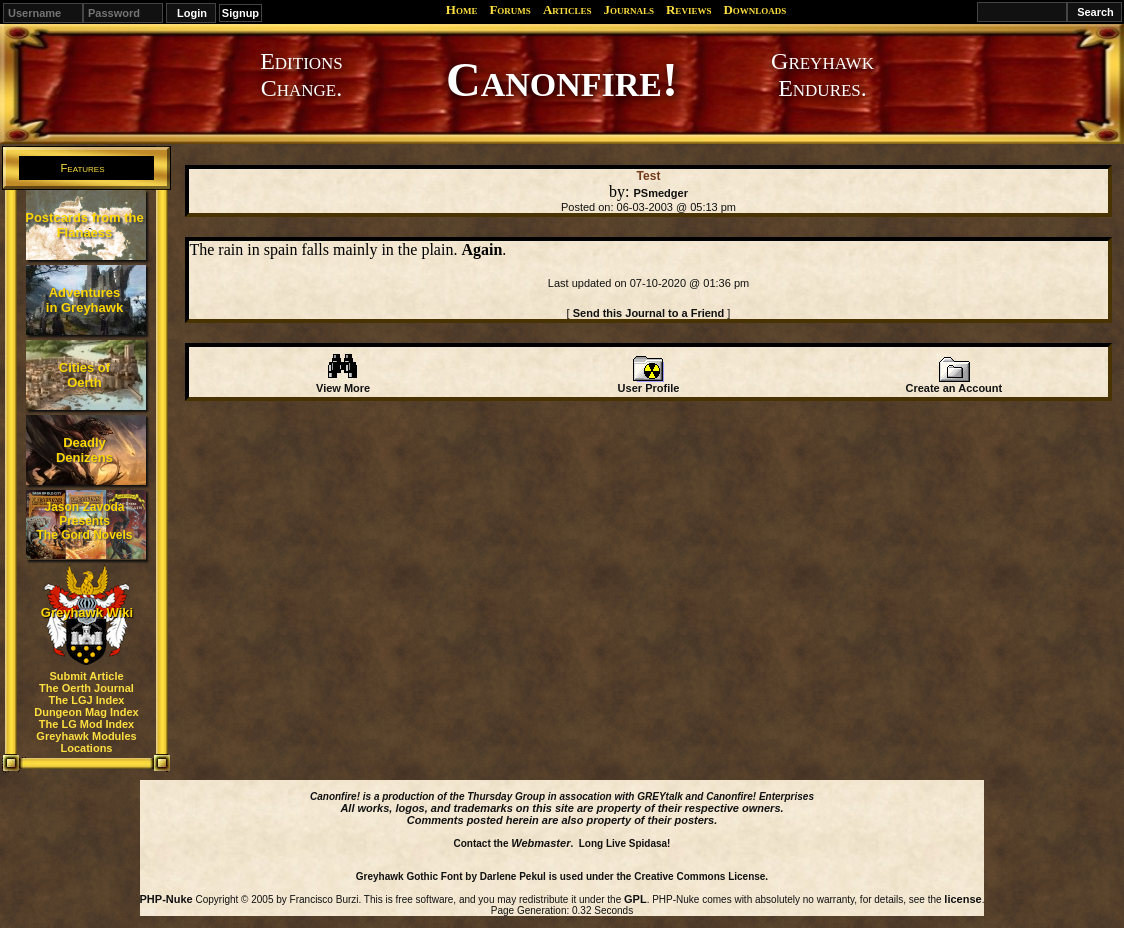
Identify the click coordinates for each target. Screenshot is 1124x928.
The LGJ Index (87, 700)
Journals (628, 9)
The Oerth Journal (86, 688)
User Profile (649, 383)
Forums (509, 9)
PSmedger (661, 193)
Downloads (754, 9)
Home (462, 9)
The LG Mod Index (86, 724)
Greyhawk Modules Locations (86, 742)
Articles (567, 9)
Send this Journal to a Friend (649, 313)
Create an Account (953, 383)
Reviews (688, 9)
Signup (240, 13)
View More (343, 383)
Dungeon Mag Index (86, 712)
